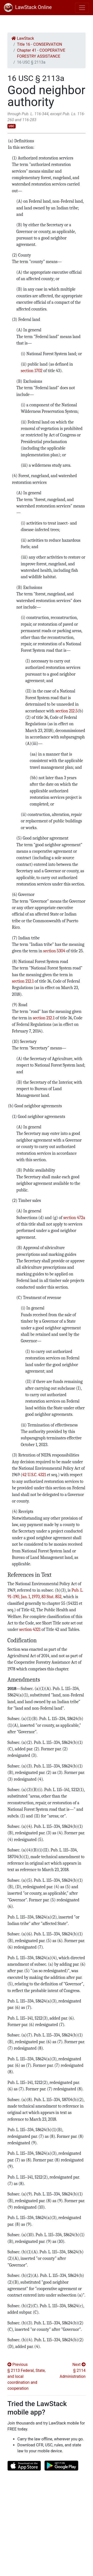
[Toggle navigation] (82, 8)
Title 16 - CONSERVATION (39, 44)
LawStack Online (28, 7)
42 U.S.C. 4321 (34, 1474)
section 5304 (54, 950)
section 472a (74, 1217)
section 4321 (29, 1629)
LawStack (22, 38)
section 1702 (31, 370)
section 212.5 (66, 710)
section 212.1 (23, 981)
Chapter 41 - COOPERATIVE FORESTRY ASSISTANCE (41, 53)
